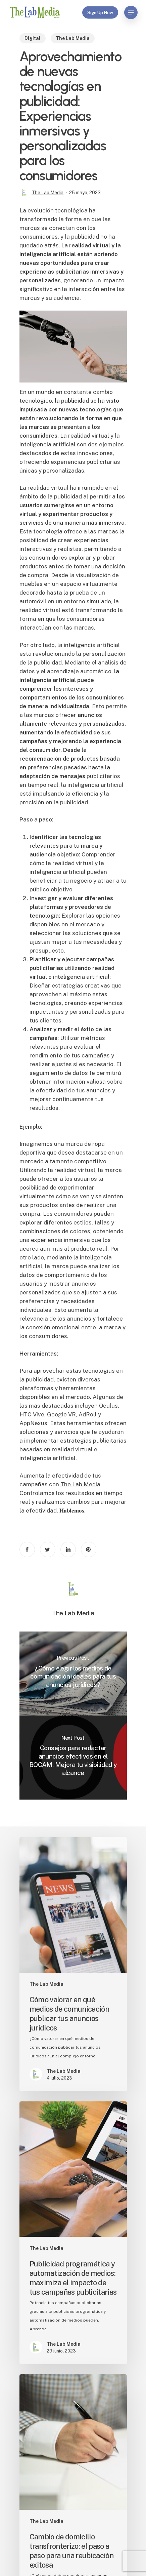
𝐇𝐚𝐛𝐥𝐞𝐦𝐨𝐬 (71, 1510)
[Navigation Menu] (131, 12)
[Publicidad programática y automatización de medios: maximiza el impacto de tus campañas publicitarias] (73, 2232)
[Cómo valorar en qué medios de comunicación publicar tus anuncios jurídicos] (73, 1964)
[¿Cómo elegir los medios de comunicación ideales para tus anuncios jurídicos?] (73, 1674)
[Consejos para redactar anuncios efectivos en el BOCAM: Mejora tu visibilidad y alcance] (73, 1758)
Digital (33, 38)
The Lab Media (73, 38)
